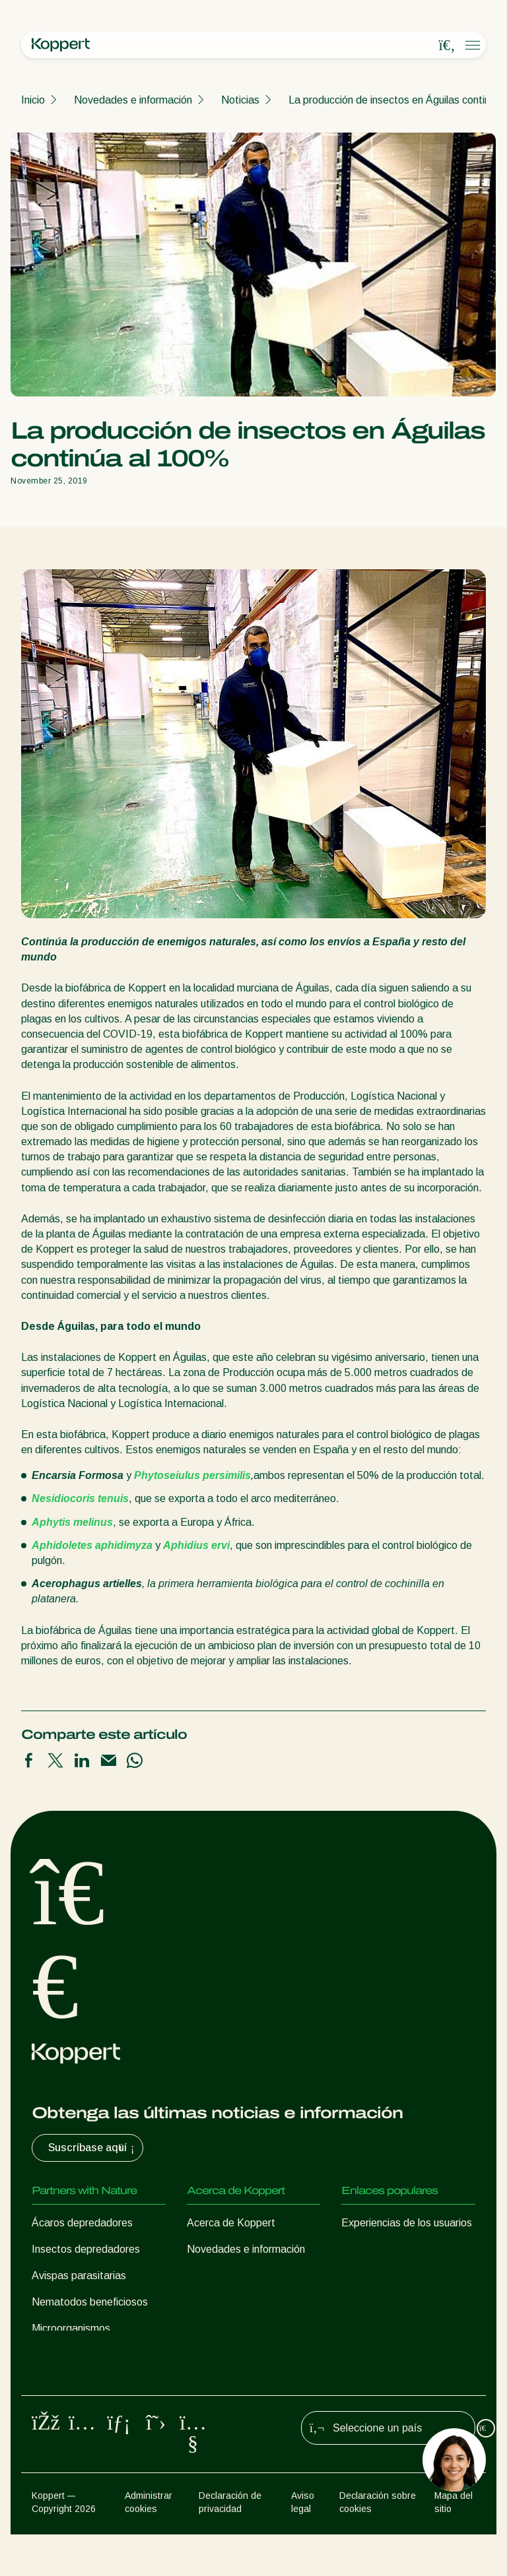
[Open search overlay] (447, 45)
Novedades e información (133, 100)
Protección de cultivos (83, 2370)
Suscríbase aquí (92, 2147)
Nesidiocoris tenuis (80, 1498)
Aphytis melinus (72, 1522)
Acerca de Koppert (231, 2222)
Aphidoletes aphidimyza (92, 1545)
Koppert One (371, 2249)
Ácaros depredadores (82, 2222)
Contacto (208, 2302)
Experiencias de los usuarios (406, 2222)
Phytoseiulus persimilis (192, 1475)
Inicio (33, 100)
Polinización (59, 2397)
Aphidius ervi (196, 1545)
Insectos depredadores (86, 2249)
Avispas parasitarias (79, 2275)
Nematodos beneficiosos (90, 2302)
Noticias (240, 100)
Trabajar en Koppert (234, 2275)
